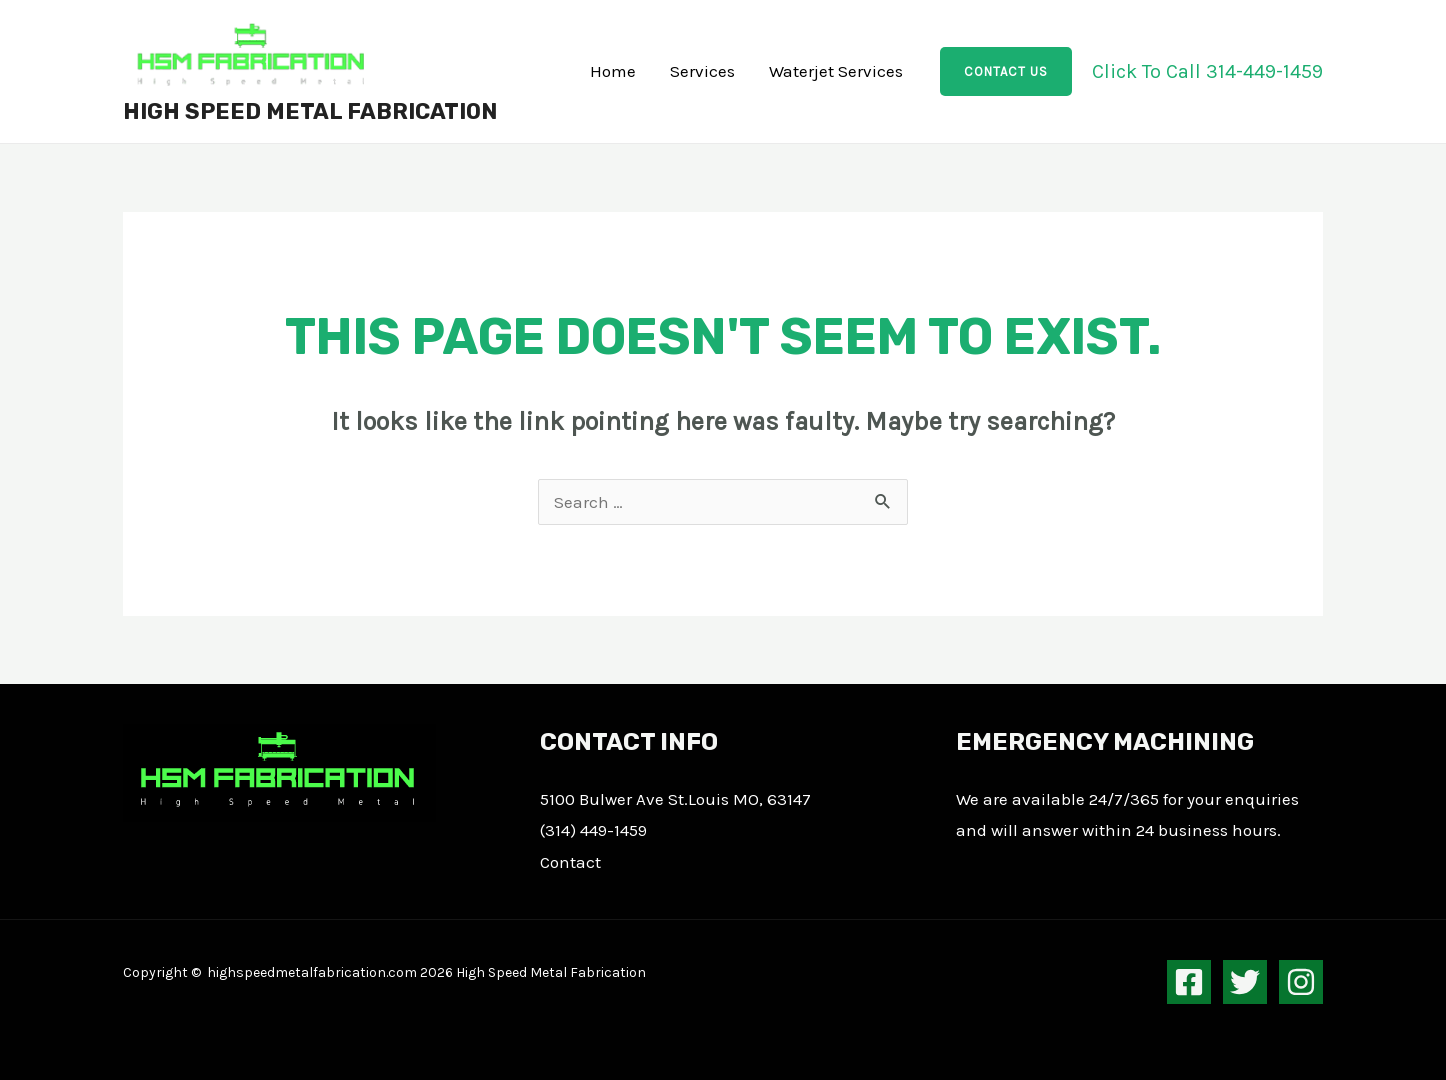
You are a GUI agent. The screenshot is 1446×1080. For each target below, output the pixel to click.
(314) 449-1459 (593, 830)
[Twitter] (1245, 982)
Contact (570, 862)
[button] (1006, 71)
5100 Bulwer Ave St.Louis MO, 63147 (675, 799)
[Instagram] (1301, 982)
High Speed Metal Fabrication (310, 111)
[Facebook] (1189, 982)
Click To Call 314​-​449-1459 (1207, 71)
